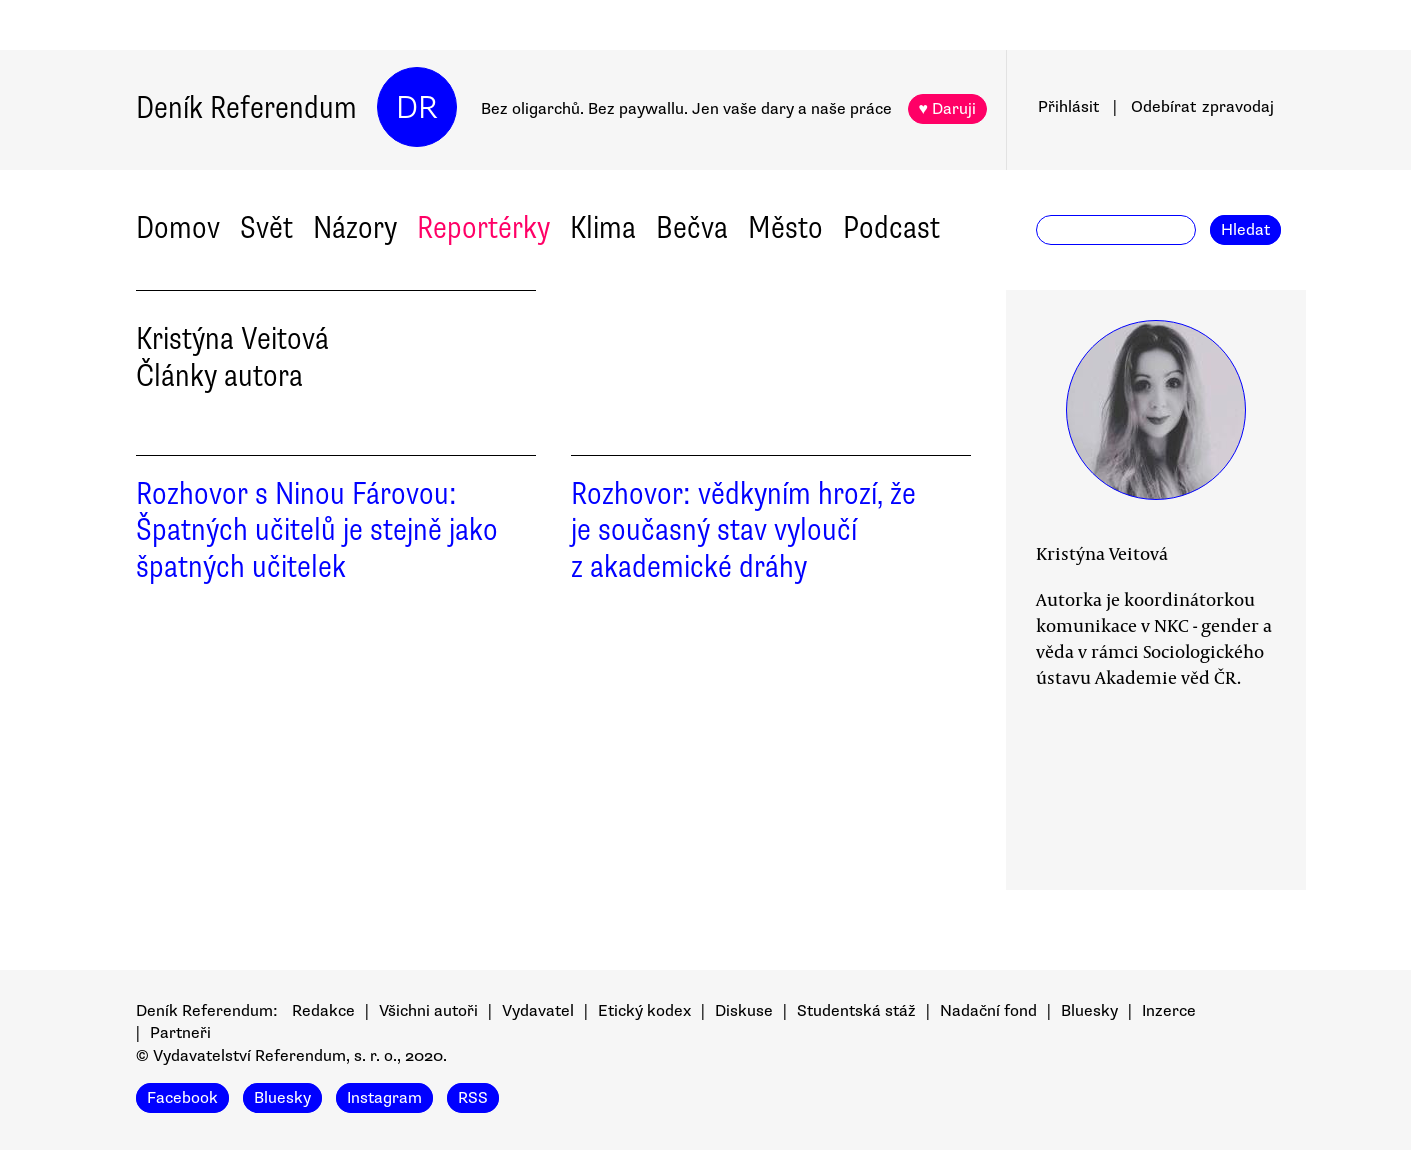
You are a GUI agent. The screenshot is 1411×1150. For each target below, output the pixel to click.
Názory (355, 227)
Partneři (180, 1033)
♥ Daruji (948, 109)
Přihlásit (1068, 107)
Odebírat (1202, 107)
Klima (603, 227)
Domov (178, 227)
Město (785, 227)
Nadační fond (988, 1011)
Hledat (1245, 230)
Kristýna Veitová (1102, 553)
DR (417, 107)
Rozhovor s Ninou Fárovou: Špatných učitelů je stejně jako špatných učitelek (317, 530)
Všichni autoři (428, 1011)
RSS (473, 1098)
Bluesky (1089, 1011)
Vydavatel (538, 1011)
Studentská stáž (856, 1011)
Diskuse (744, 1011)
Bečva (692, 227)
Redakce (323, 1011)
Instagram (384, 1098)
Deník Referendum (246, 107)
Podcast (891, 227)
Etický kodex (644, 1011)
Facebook (182, 1098)
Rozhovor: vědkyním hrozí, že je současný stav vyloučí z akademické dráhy (743, 530)
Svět (266, 227)
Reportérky (483, 227)
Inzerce (1169, 1011)
